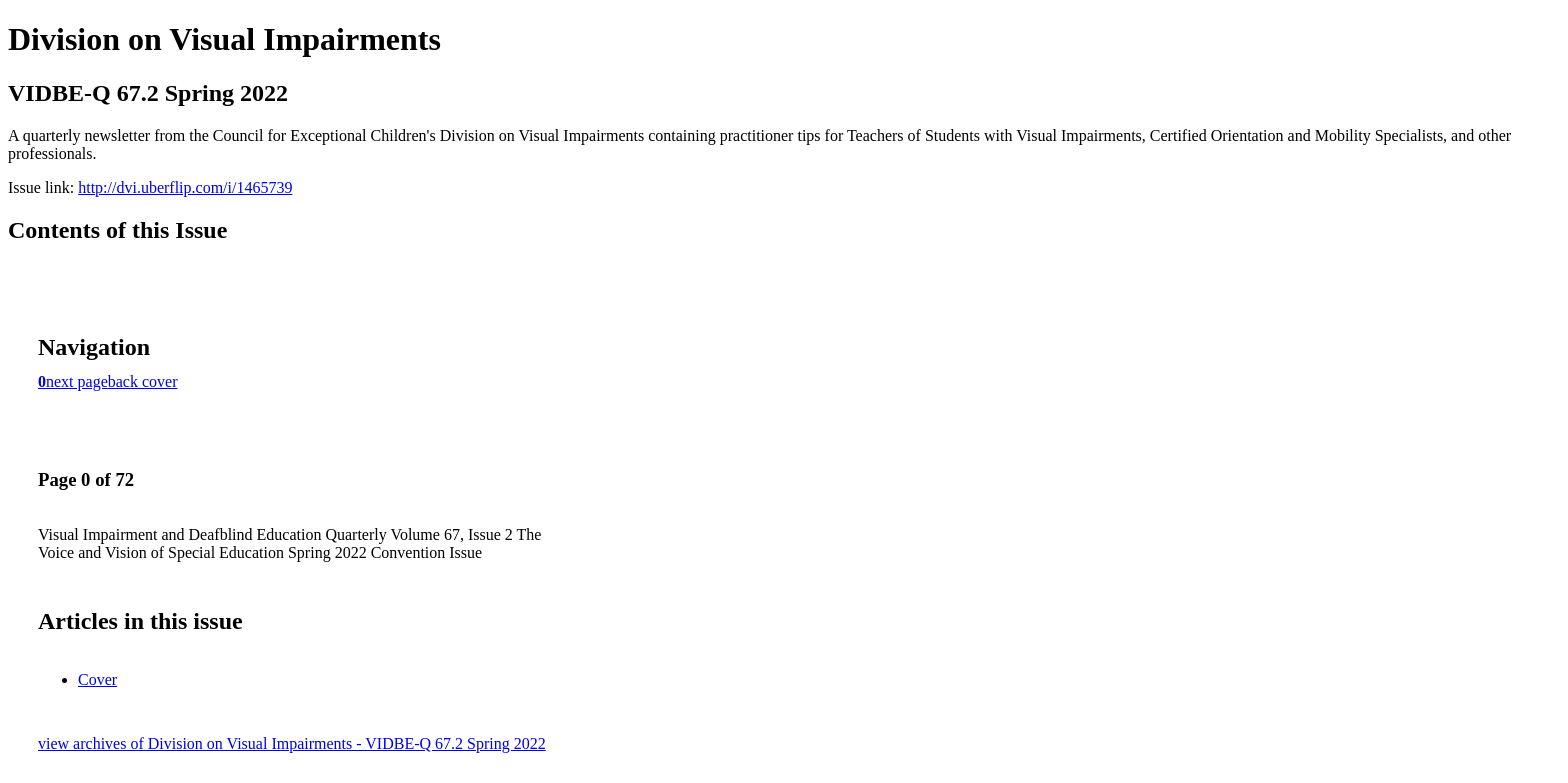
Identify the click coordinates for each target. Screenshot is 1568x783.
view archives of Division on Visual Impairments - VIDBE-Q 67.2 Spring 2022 (292, 743)
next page (77, 381)
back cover (143, 381)
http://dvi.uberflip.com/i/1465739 (185, 187)
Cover (97, 679)
